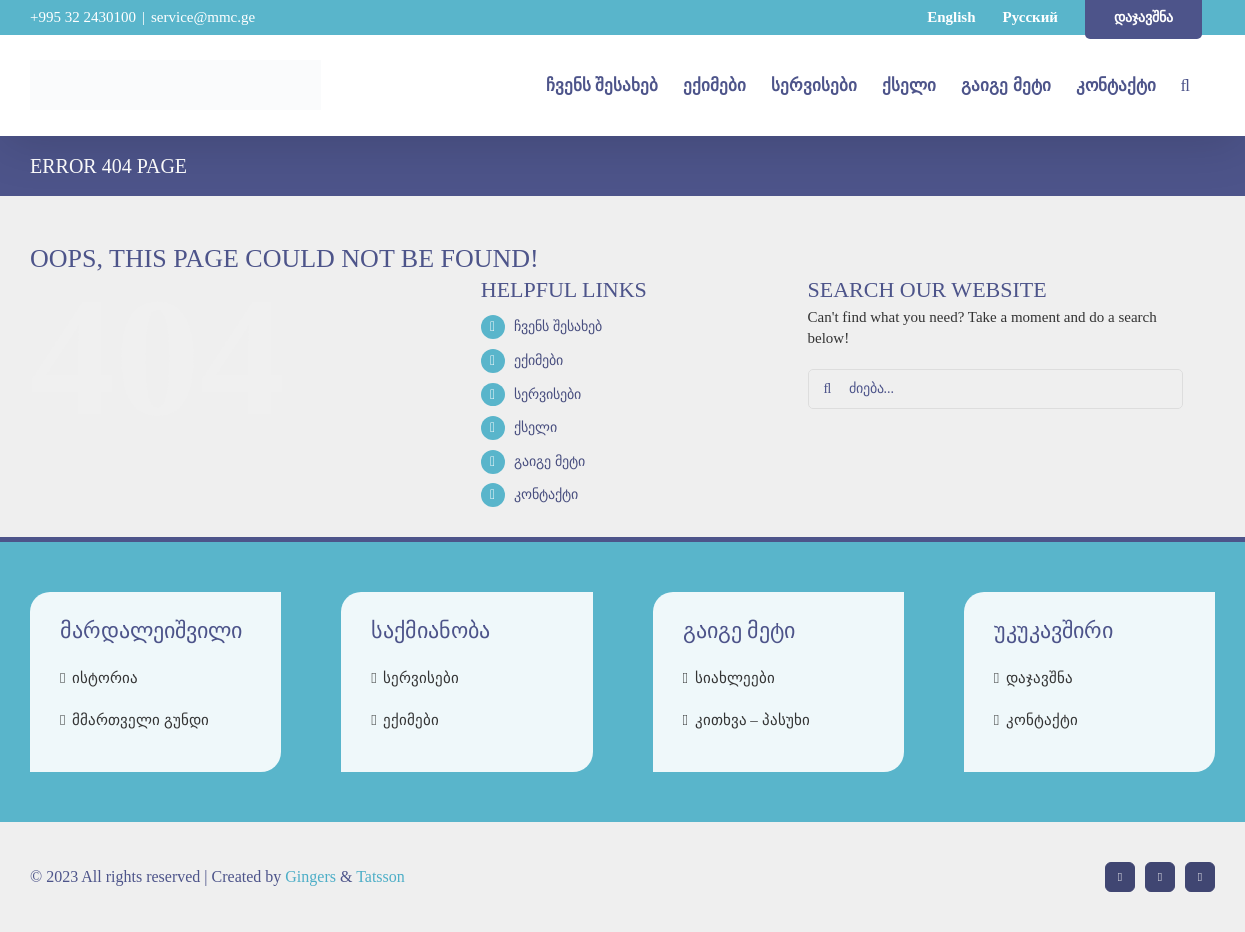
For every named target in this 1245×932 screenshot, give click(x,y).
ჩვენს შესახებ (558, 326)
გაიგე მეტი (549, 461)
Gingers (312, 876)
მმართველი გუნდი (140, 720)
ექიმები (538, 360)
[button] (1185, 85)
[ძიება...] (995, 389)
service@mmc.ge (203, 17)
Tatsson (380, 876)
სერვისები (547, 394)
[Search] (828, 389)
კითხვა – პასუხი (752, 720)
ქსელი (535, 427)
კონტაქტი (546, 494)
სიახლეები (735, 678)
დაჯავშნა (1039, 678)
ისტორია (105, 678)
